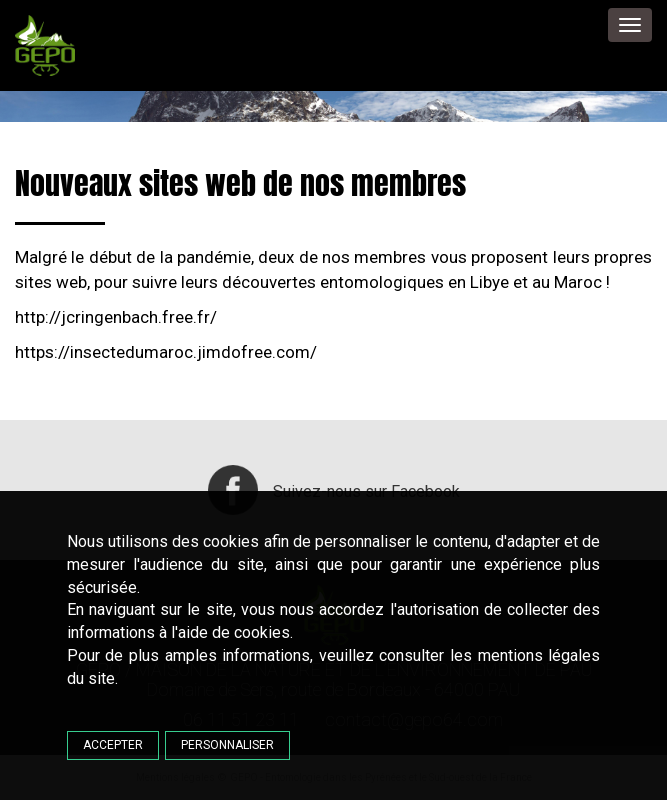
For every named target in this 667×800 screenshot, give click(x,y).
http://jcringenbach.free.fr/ (116, 317)
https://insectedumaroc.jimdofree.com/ (166, 352)
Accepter (113, 745)
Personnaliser (227, 745)
